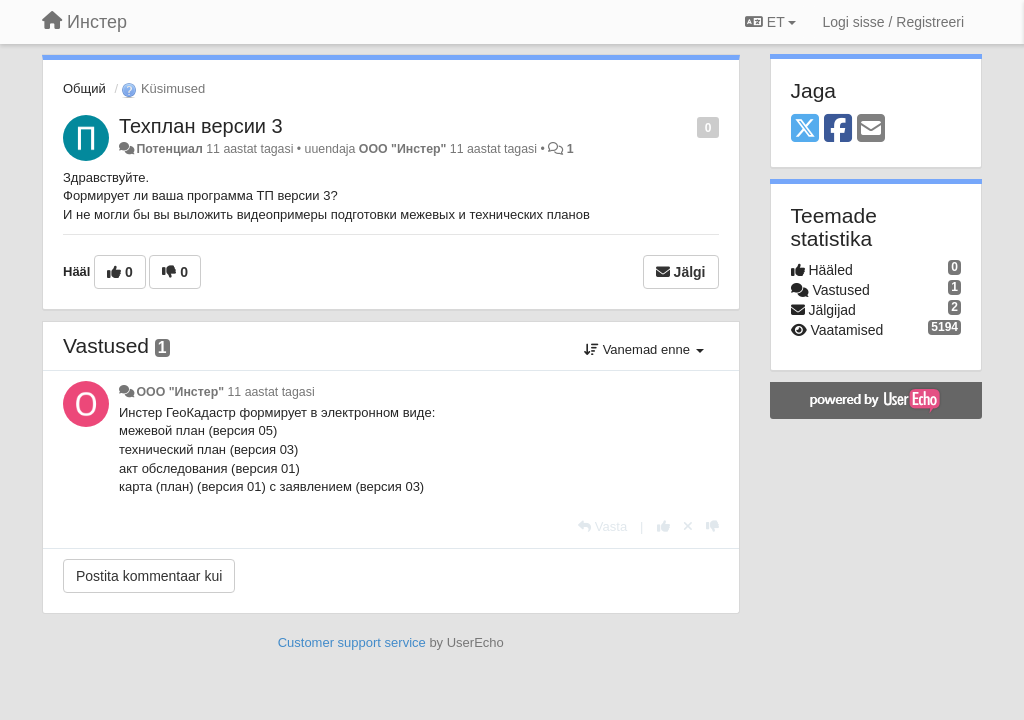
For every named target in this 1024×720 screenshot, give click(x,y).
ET (770, 22)
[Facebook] (838, 129)
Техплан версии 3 (201, 126)
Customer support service (352, 642)
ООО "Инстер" (403, 149)
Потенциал (169, 149)
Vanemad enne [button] (643, 349)
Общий (84, 88)
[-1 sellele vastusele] (712, 526)
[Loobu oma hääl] (688, 526)
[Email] (871, 129)
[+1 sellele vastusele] (663, 526)
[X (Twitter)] (805, 129)
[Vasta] (602, 526)
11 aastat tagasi (270, 392)
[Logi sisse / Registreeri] (893, 22)
